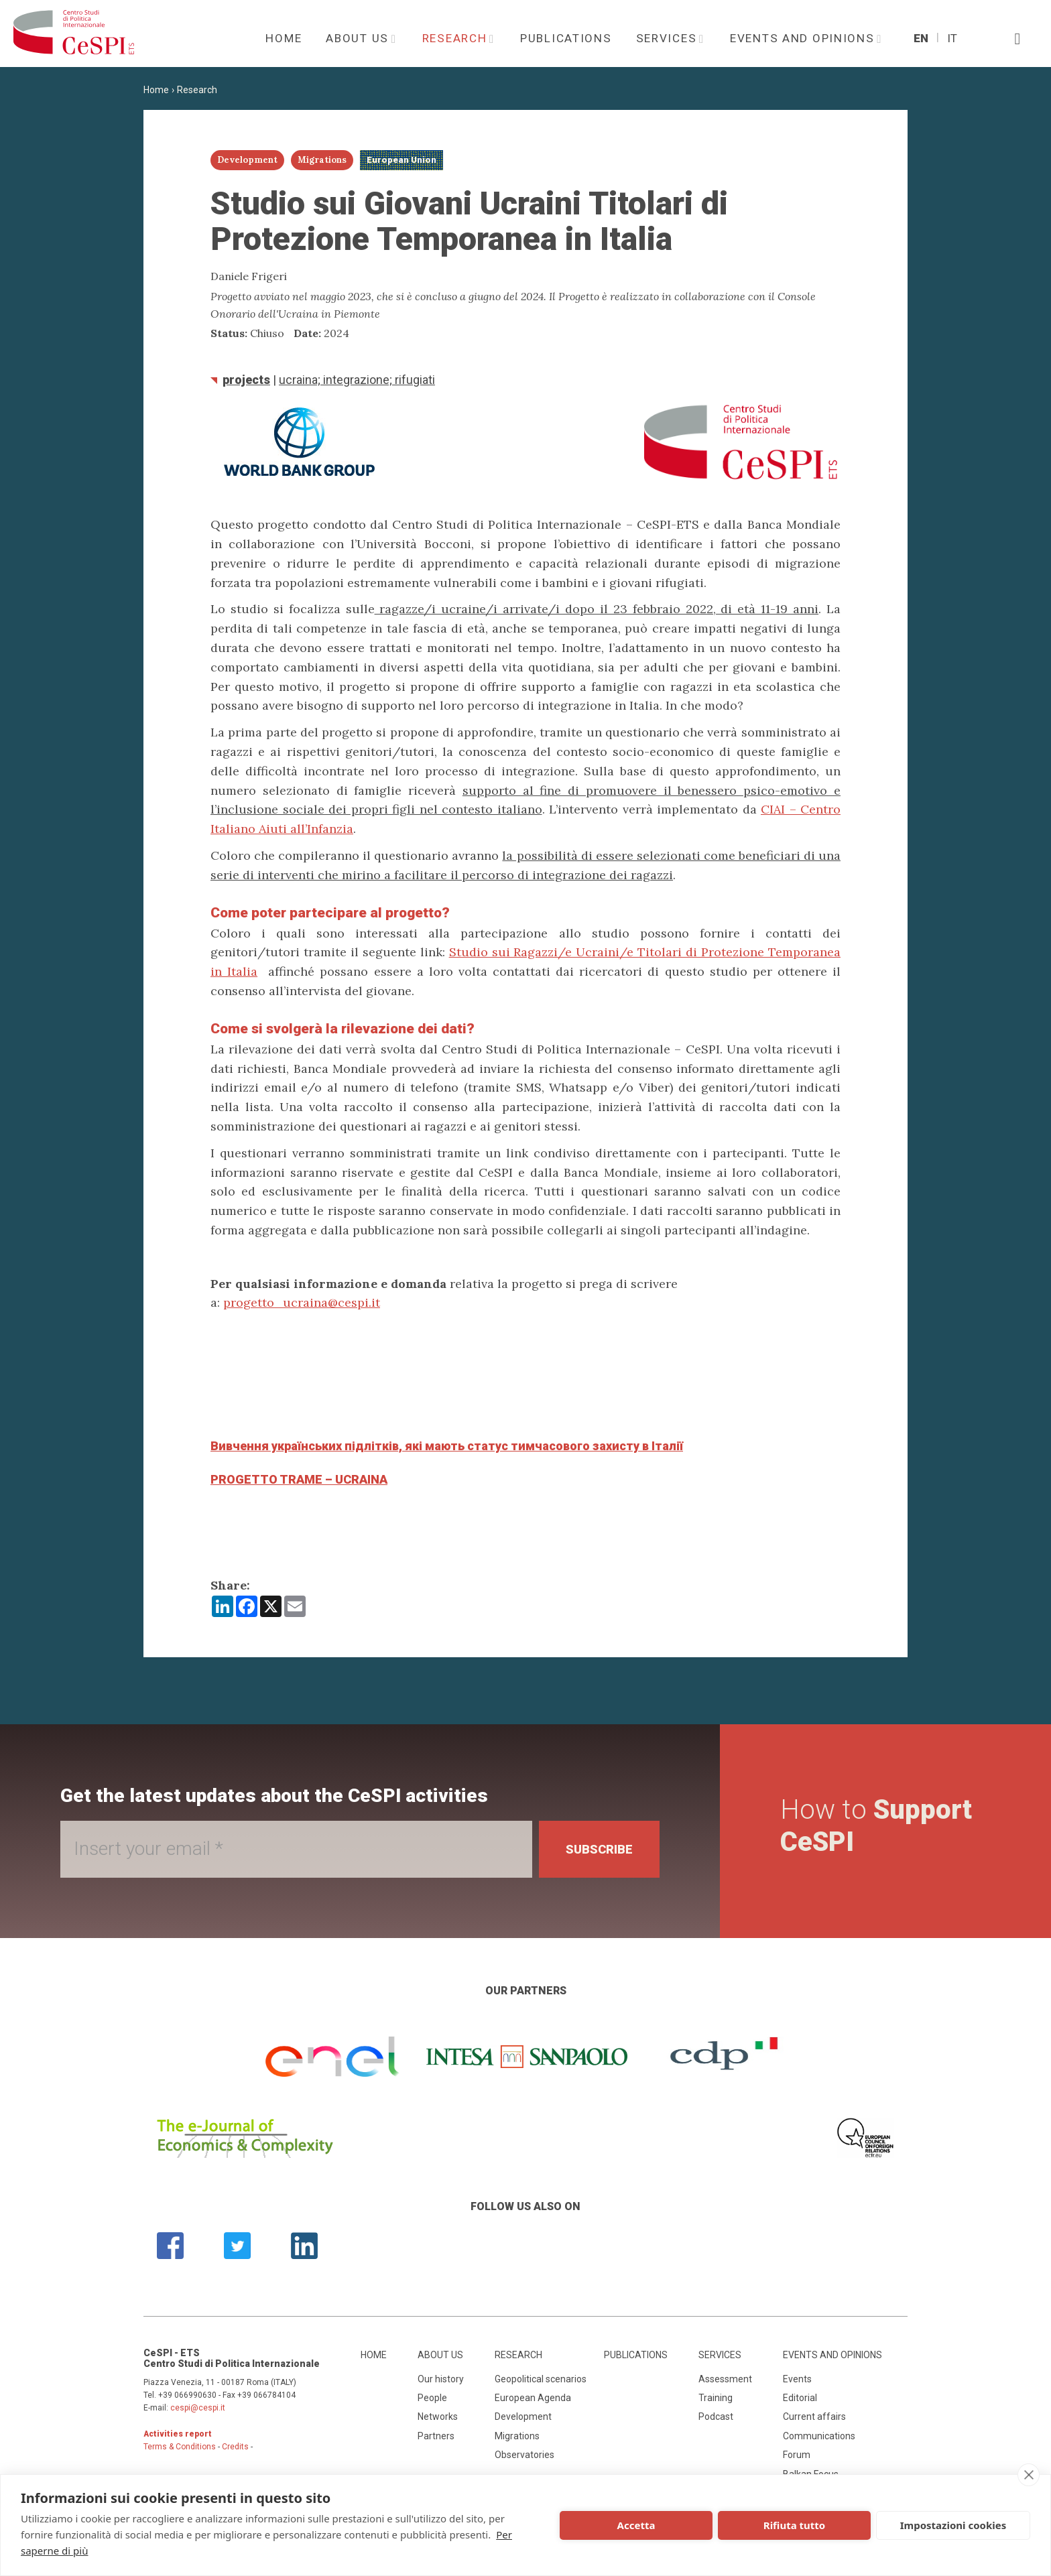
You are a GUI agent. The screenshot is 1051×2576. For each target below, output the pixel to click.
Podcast (715, 2416)
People (432, 2397)
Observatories (524, 2454)
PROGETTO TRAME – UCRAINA (298, 1479)
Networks (438, 2416)
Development (523, 2416)
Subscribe (599, 1849)
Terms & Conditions (179, 2446)
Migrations (517, 2436)
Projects (246, 380)
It (952, 38)
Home (283, 38)
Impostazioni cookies (953, 2525)
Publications (566, 38)
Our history (441, 2379)
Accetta (636, 2525)
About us (359, 38)
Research (456, 38)
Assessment (725, 2379)
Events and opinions (804, 38)
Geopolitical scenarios (540, 2379)
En (921, 38)
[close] (1028, 2474)
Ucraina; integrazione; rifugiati (357, 380)
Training (715, 2397)
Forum (796, 2454)
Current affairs (814, 2416)
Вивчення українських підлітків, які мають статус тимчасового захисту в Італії (446, 1446)
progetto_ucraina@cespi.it (301, 1302)
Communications (819, 2436)
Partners (436, 2436)
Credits (235, 2446)
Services (668, 38)
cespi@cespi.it (197, 2407)
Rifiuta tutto (794, 2525)
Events (797, 2379)
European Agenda (533, 2397)
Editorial (800, 2397)
